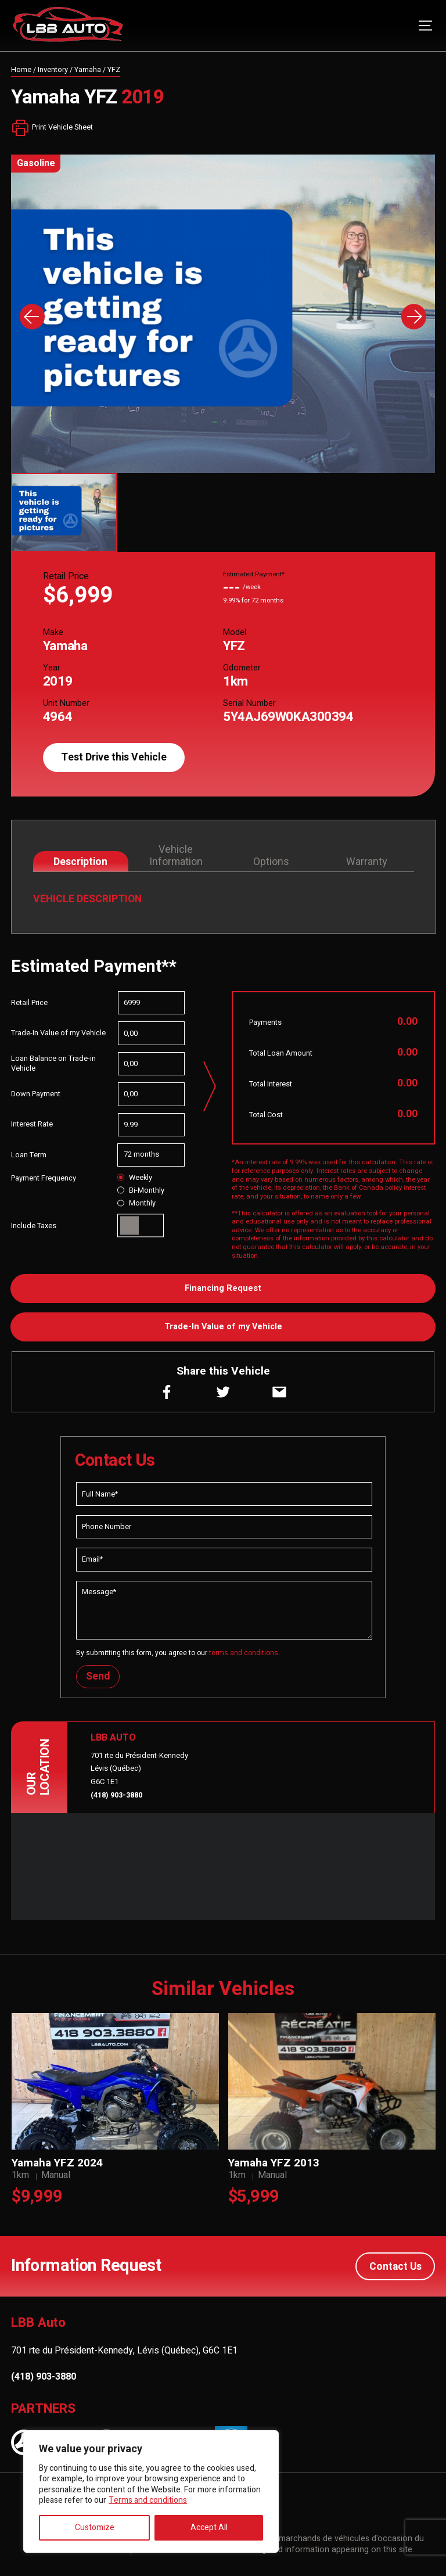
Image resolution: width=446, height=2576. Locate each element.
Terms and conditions (148, 2500)
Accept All (209, 2527)
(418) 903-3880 (116, 1795)
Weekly (134, 1178)
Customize (94, 2527)
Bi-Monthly (140, 1190)
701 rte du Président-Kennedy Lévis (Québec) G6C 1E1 (139, 1769)
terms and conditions (243, 1653)
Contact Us (395, 2266)
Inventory (53, 69)
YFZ (113, 69)
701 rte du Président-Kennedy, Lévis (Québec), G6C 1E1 (124, 2350)
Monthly (136, 1203)
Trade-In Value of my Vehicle (223, 1327)
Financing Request (223, 1288)
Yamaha (87, 69)
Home (21, 69)
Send (98, 1676)
